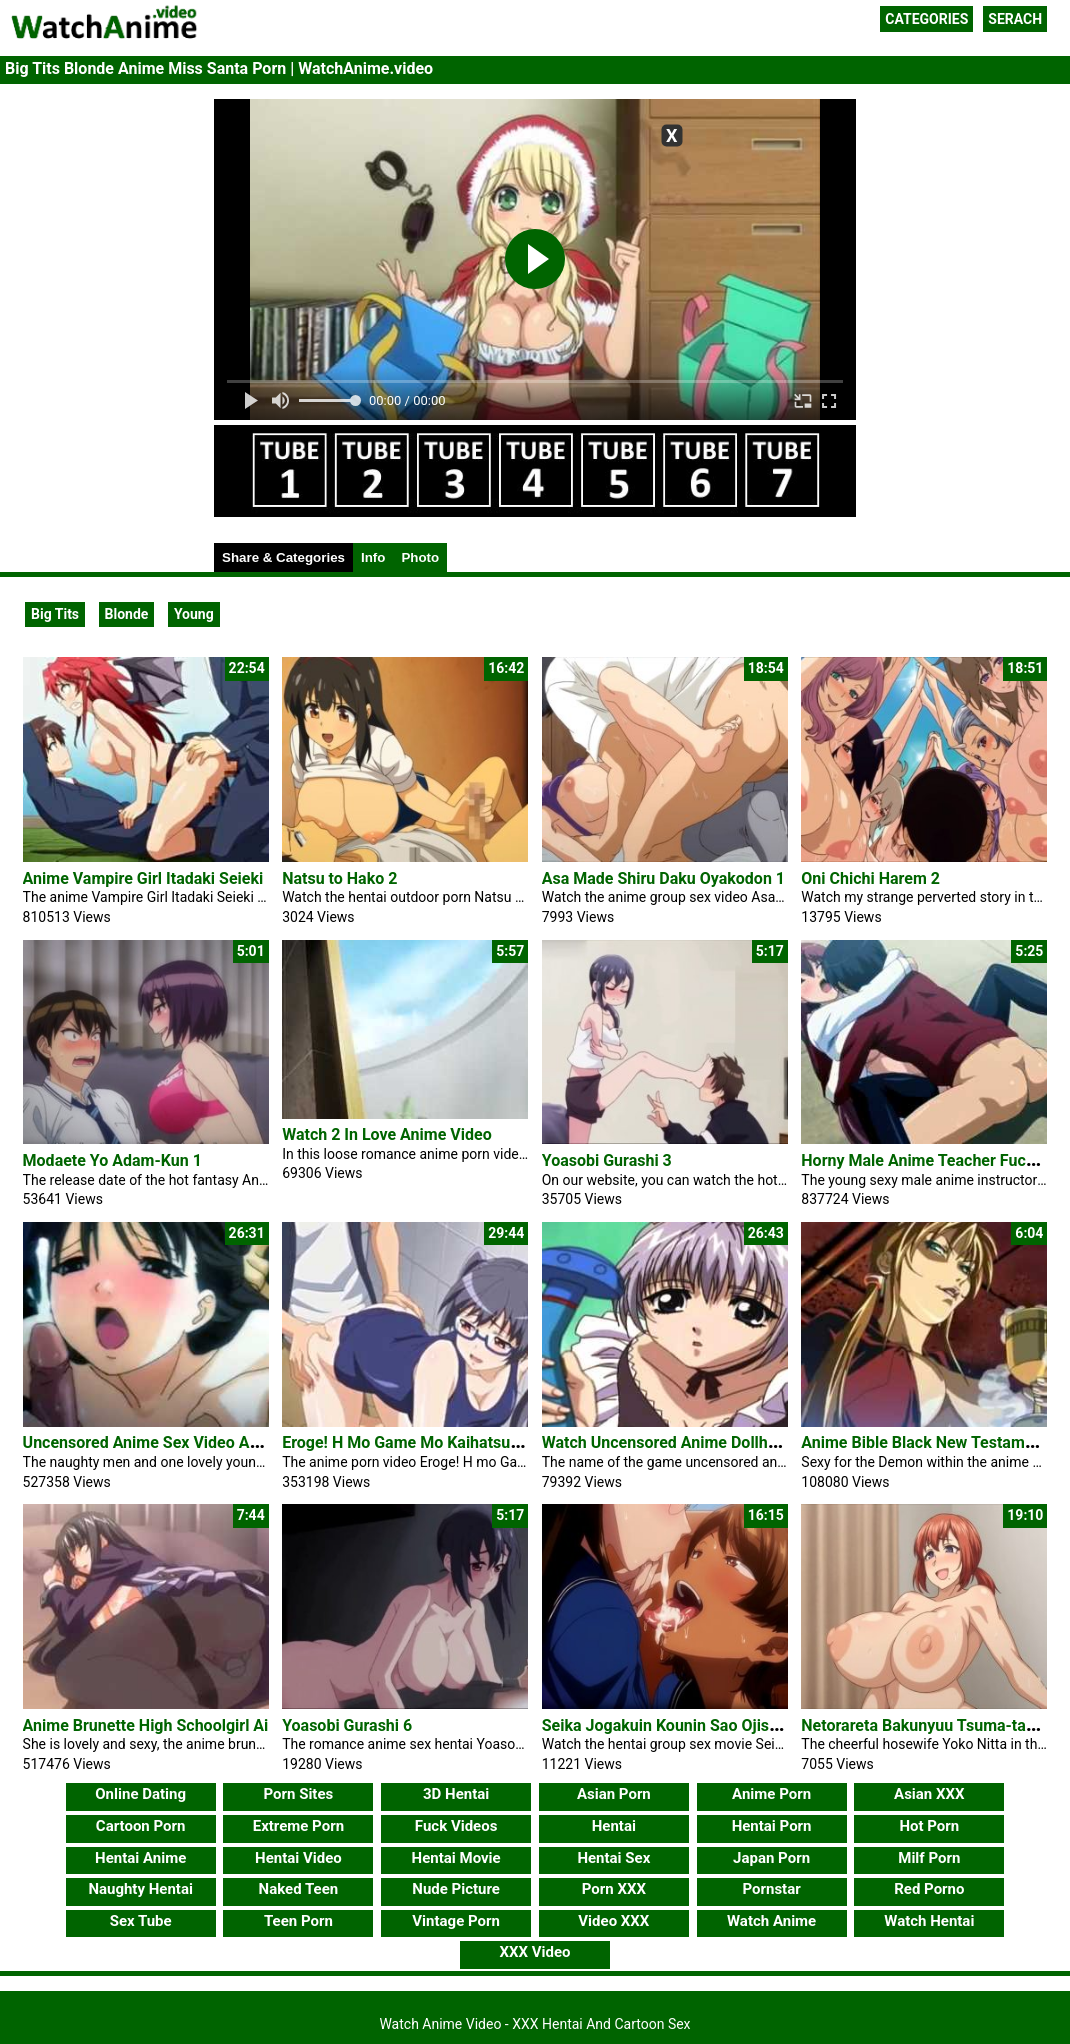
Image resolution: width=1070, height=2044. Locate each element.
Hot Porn (929, 1826)
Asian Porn (614, 1794)
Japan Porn (771, 1858)
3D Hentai (456, 1794)
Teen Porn (298, 1921)
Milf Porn (929, 1858)
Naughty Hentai (140, 1889)
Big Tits (55, 614)
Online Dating (140, 1794)
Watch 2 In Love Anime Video (387, 1134)
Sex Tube (141, 1921)
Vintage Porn (456, 1921)
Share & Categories (283, 557)
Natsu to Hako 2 (339, 878)
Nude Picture (456, 1889)
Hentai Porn (772, 1826)
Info (373, 557)
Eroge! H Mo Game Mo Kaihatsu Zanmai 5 (431, 1442)
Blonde (127, 614)
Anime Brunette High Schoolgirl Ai (146, 1725)
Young (194, 614)
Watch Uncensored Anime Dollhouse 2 (679, 1442)
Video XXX (613, 1921)
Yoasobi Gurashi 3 (607, 1160)
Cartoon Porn (141, 1826)
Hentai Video (298, 1858)
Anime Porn (771, 1794)
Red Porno (929, 1889)
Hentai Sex (613, 1858)
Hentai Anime (140, 1858)
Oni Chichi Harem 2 (870, 878)
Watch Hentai (929, 1921)
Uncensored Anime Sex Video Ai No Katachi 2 (186, 1442)
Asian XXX (929, 1794)
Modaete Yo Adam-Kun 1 (112, 1160)
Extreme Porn (298, 1826)
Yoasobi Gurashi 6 (347, 1725)
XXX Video (534, 1952)
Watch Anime (771, 1921)
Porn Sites (299, 1794)
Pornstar (771, 1889)
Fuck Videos (456, 1826)
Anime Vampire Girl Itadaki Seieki (143, 878)
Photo (420, 557)
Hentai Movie (456, 1858)
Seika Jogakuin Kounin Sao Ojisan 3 (671, 1725)
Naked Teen (299, 1889)
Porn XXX (614, 1889)
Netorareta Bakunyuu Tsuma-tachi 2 (930, 1725)
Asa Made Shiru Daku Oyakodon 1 (663, 878)
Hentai (614, 1826)
